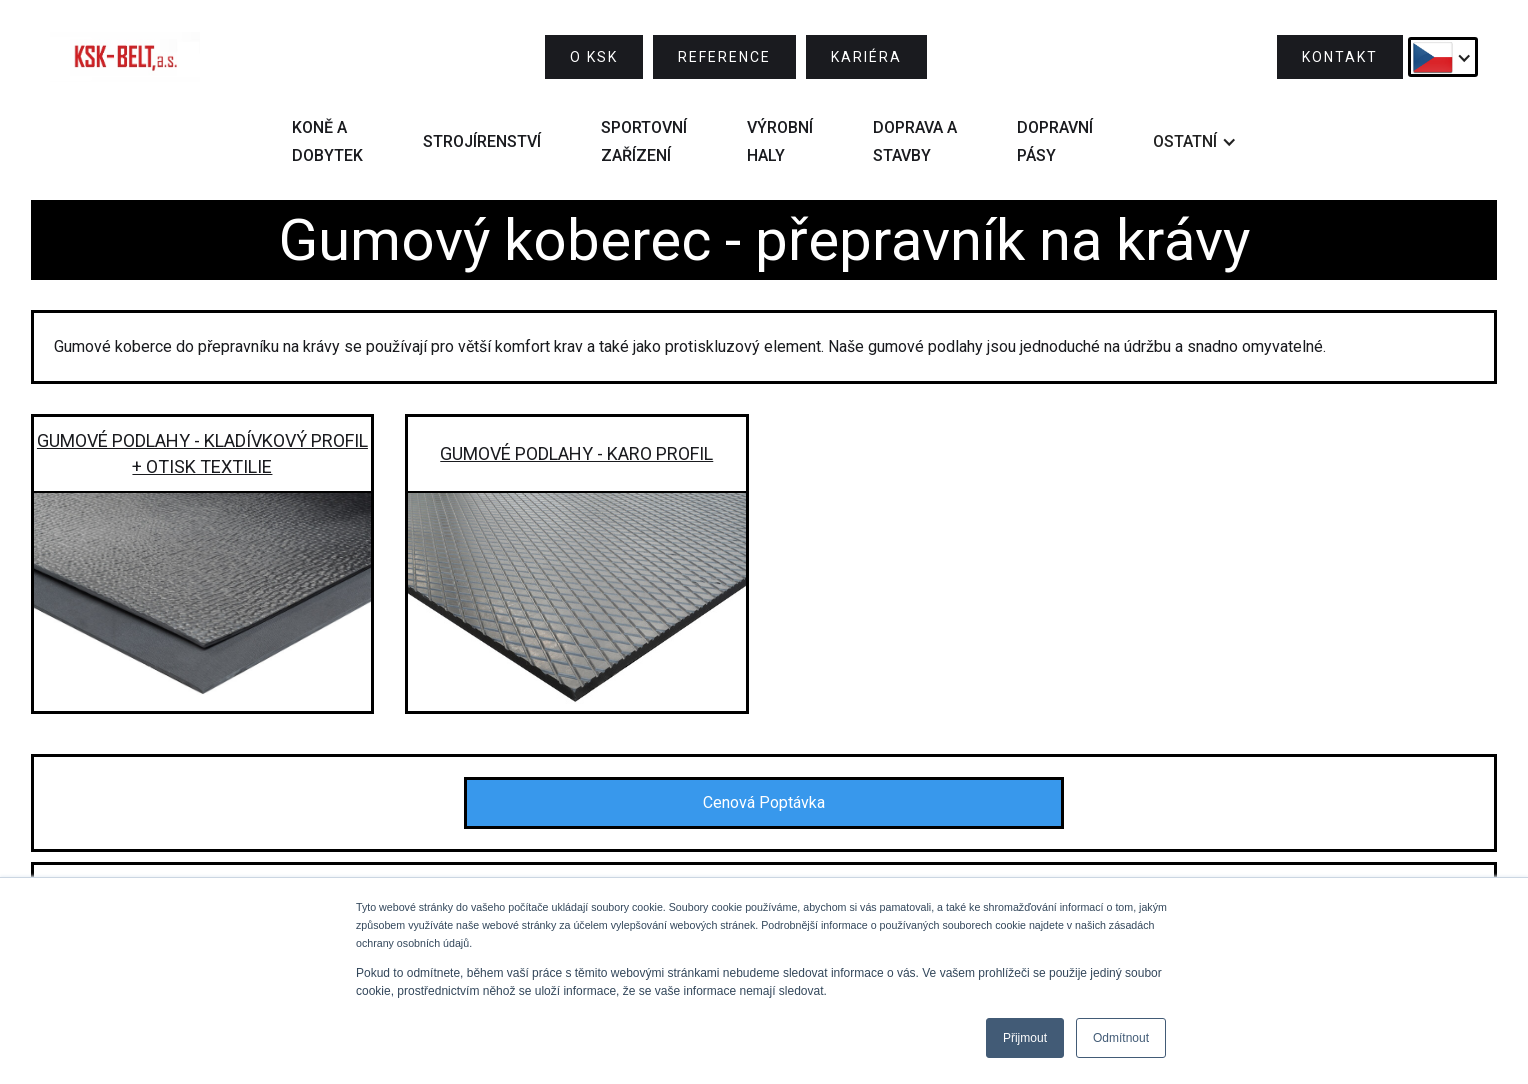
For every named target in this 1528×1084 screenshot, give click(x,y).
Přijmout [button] (1025, 1038)
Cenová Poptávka (764, 802)
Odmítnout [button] (1121, 1038)
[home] (125, 57)
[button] (1443, 57)
